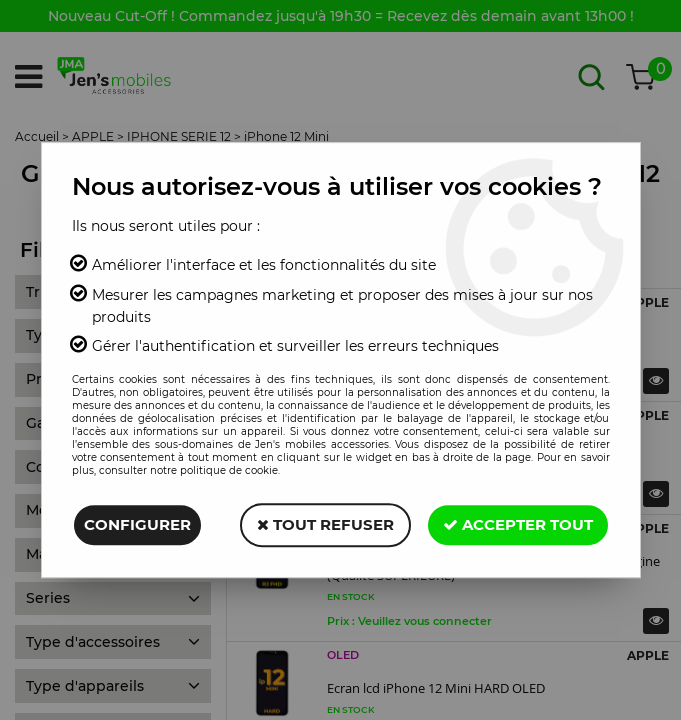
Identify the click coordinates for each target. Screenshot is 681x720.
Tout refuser (325, 524)
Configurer (137, 524)
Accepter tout (518, 524)
